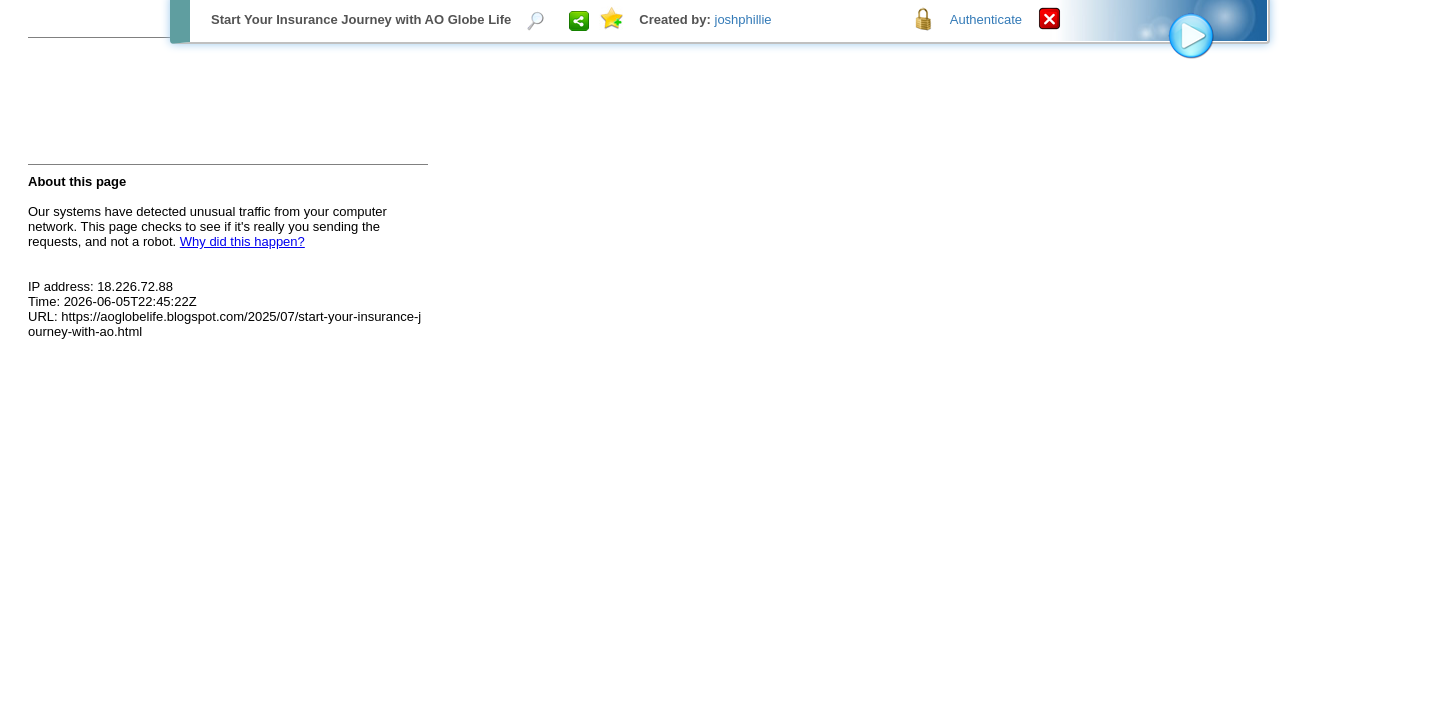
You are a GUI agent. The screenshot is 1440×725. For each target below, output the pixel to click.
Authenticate (986, 19)
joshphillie (743, 19)
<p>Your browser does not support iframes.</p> (720, 362)
